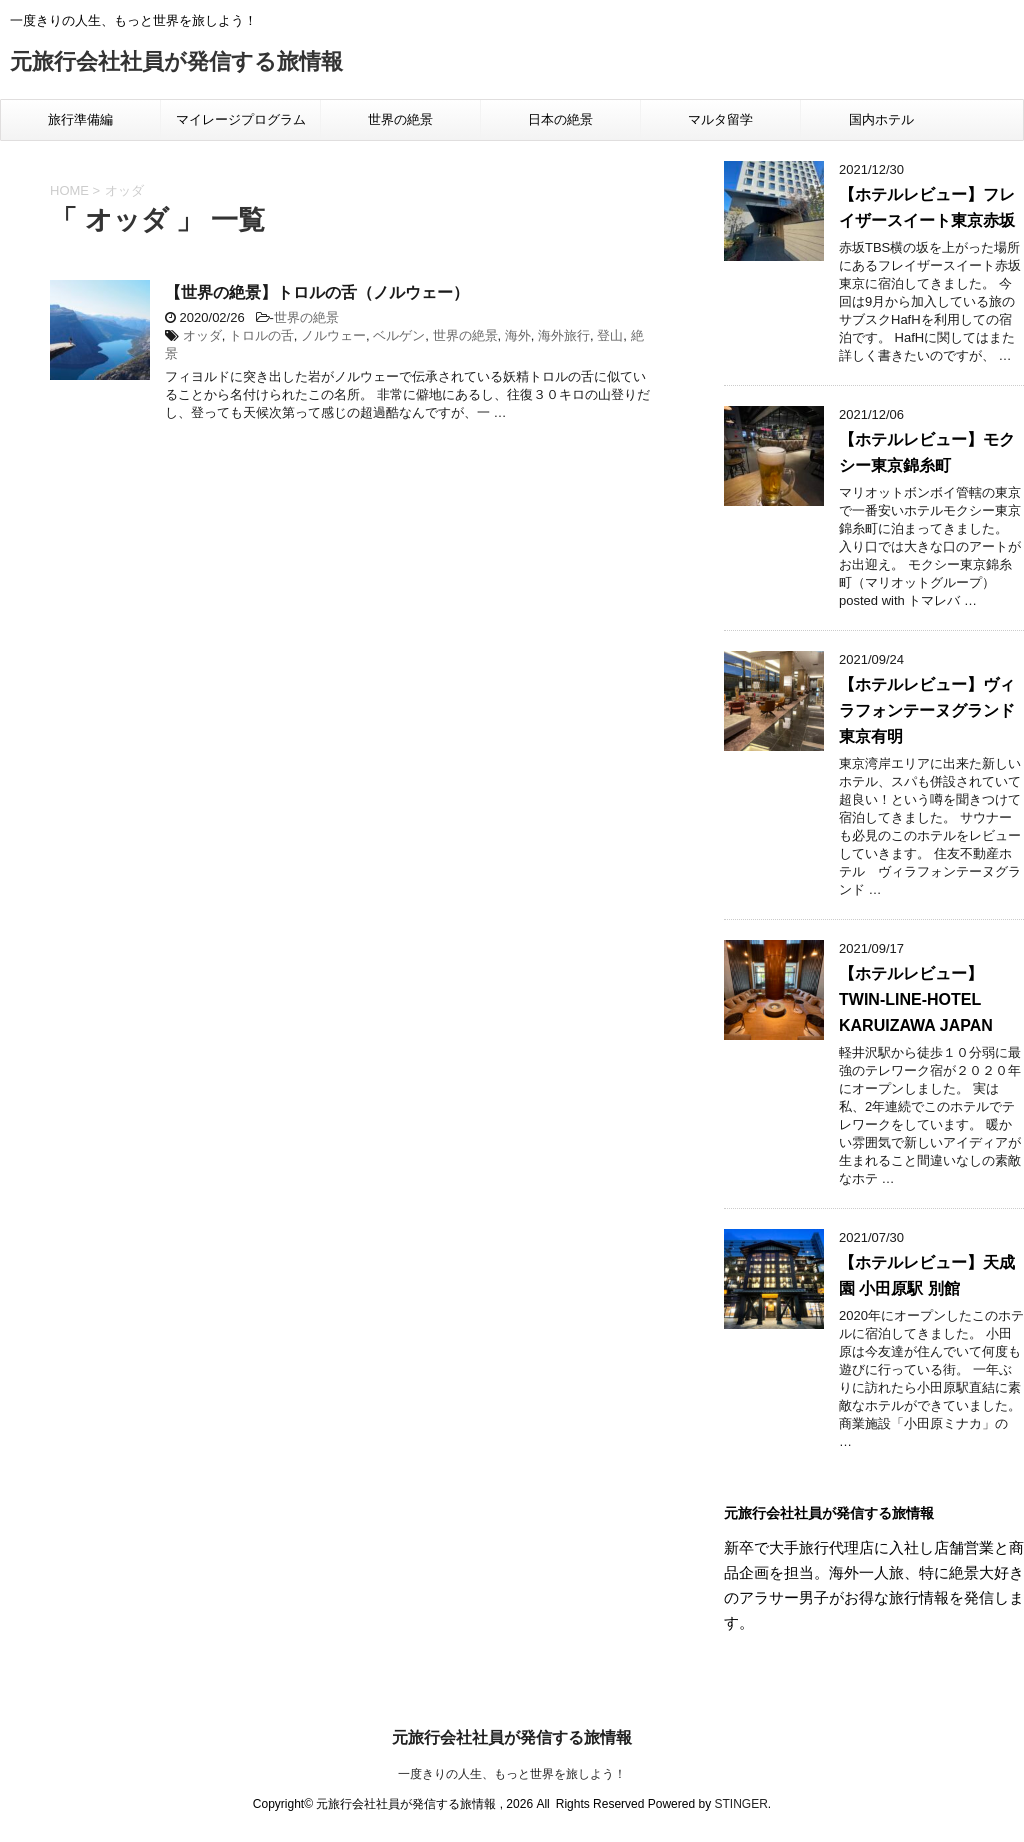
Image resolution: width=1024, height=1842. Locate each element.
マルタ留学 (720, 119)
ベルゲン (399, 335)
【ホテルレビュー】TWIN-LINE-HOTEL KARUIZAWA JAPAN (916, 999)
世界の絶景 (400, 119)
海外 (518, 335)
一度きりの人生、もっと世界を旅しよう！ (512, 1774)
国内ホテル (881, 119)
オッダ (202, 335)
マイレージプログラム (241, 119)
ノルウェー (333, 335)
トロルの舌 (261, 335)
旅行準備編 (80, 119)
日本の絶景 (560, 119)
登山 (610, 335)
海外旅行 (564, 335)
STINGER (740, 1804)
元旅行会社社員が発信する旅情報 (176, 63)
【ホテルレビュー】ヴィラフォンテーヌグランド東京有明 (927, 710)
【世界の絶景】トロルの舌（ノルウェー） (317, 292)
